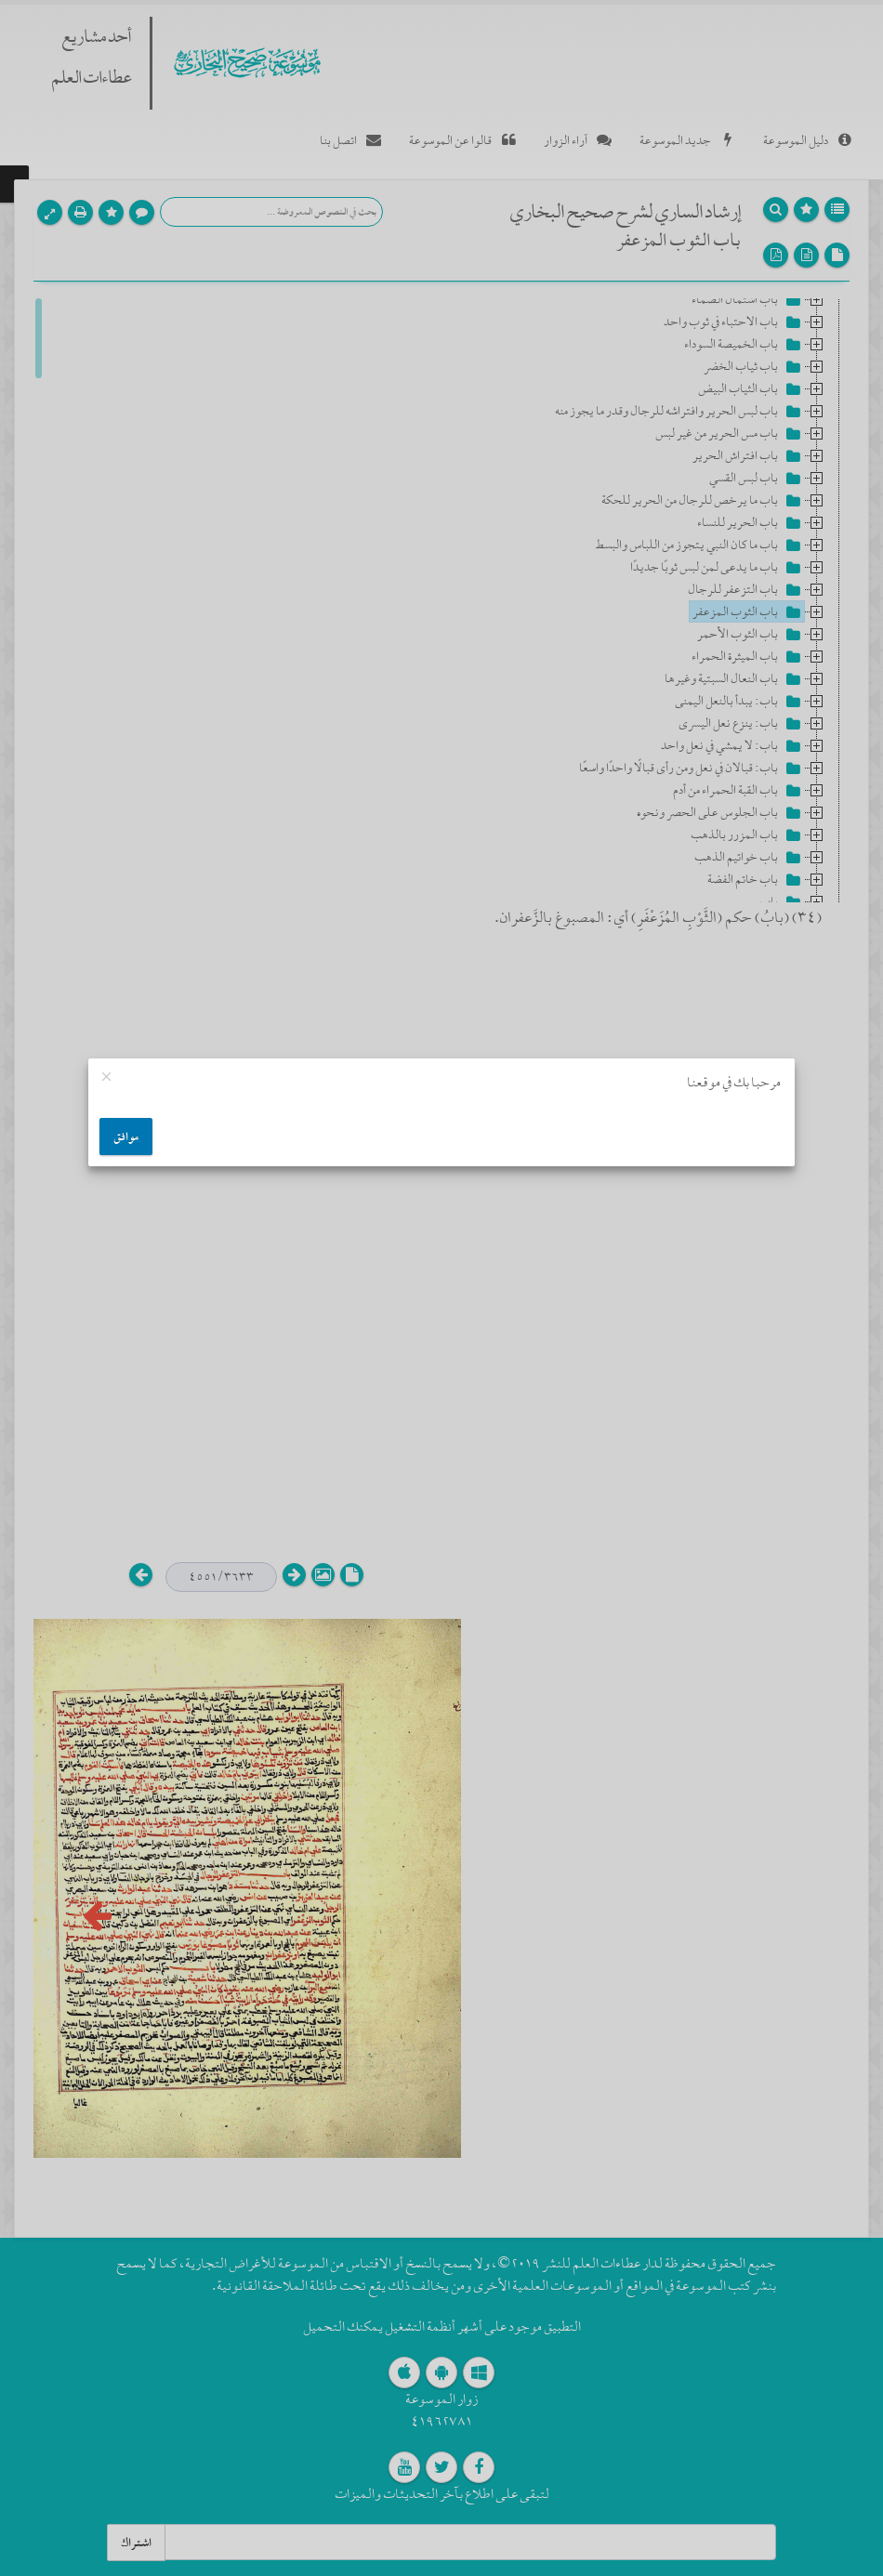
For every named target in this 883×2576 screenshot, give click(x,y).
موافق (125, 1136)
